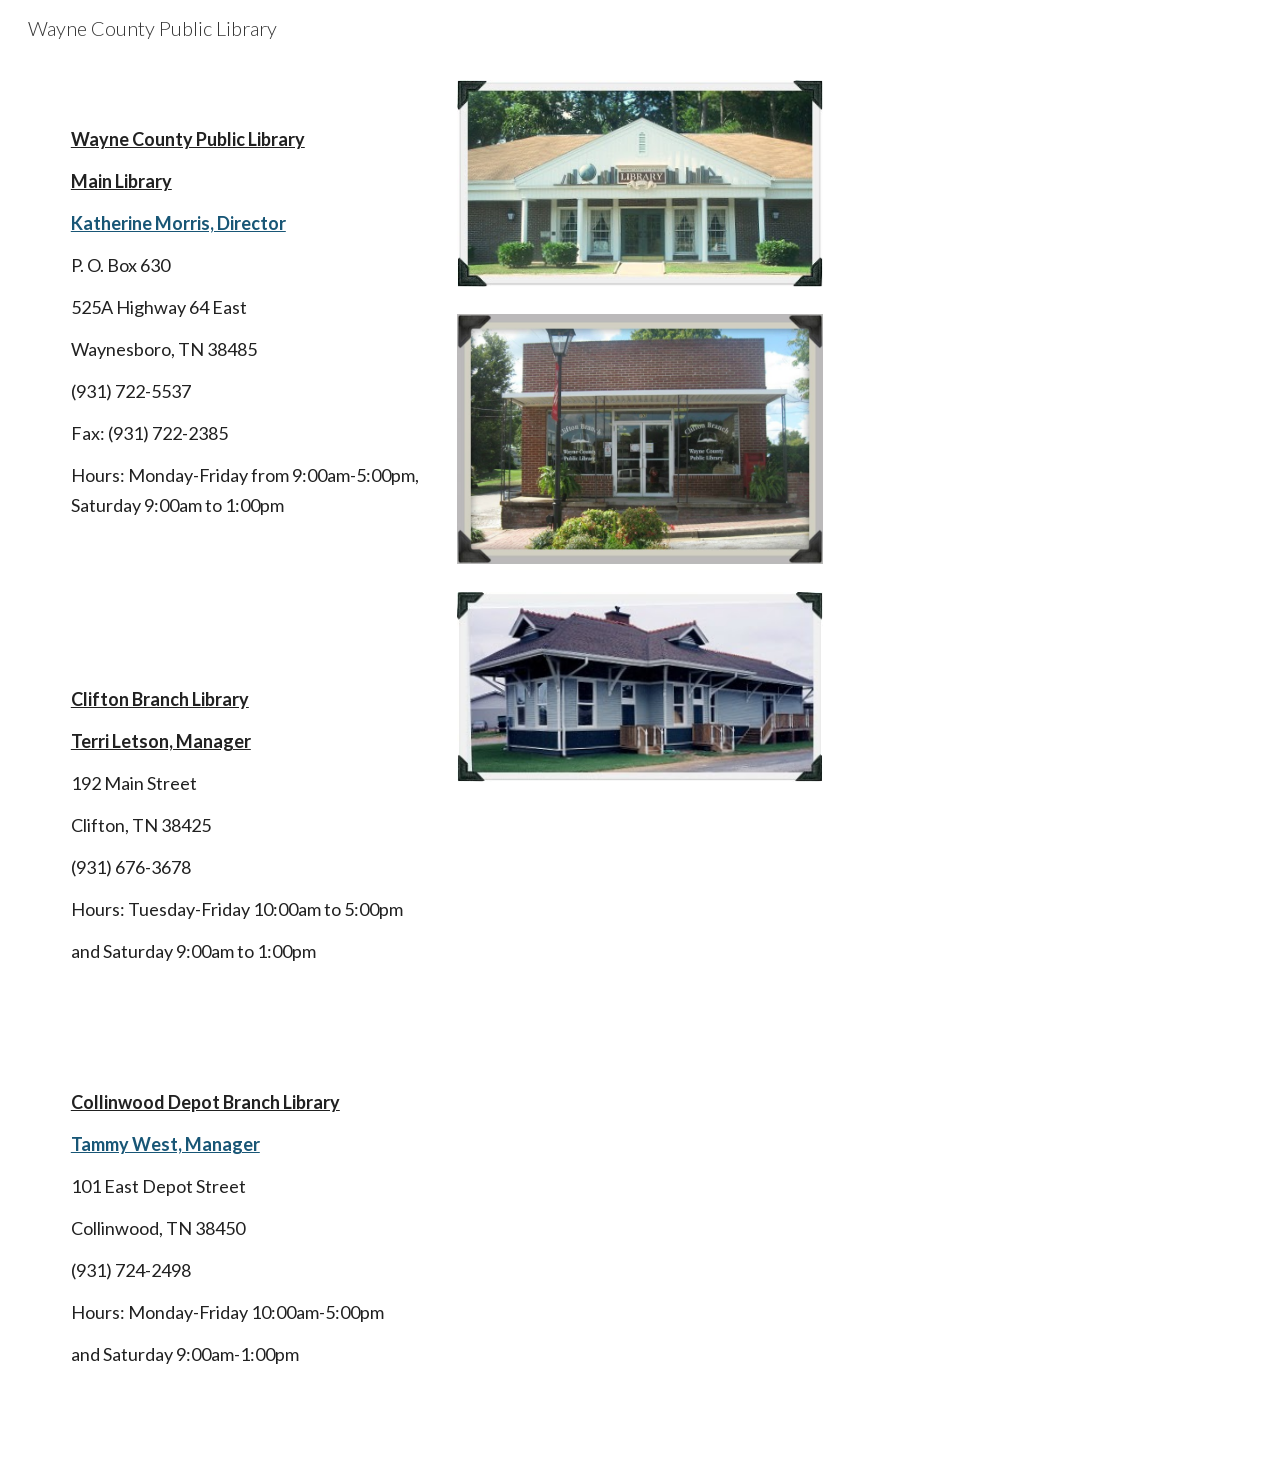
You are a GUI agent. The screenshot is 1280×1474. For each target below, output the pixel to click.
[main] (245, 765)
